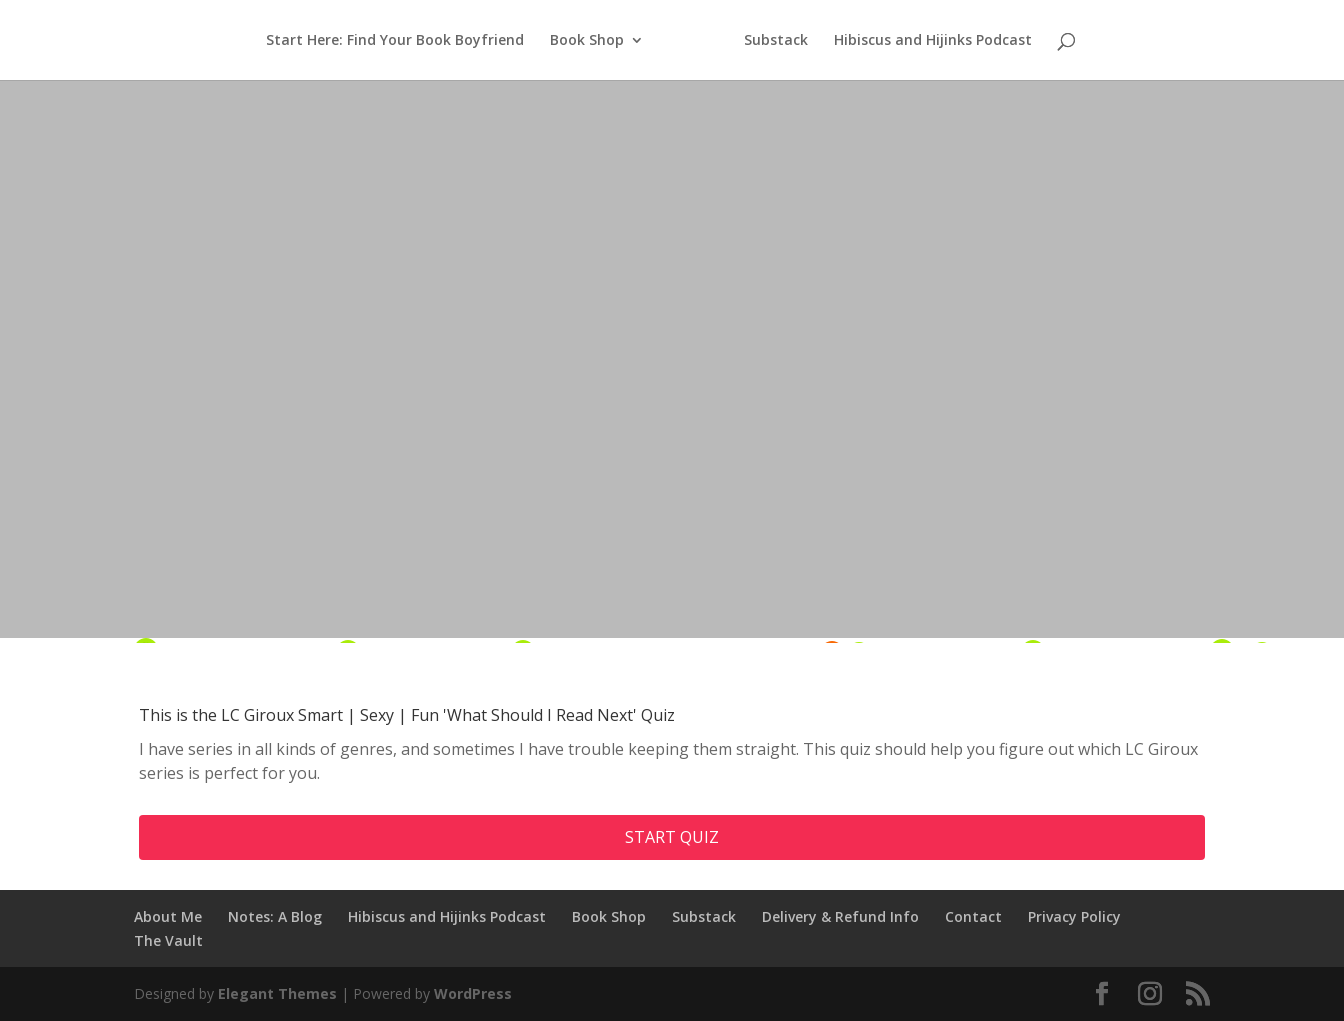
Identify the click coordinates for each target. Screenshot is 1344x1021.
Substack (776, 41)
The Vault (168, 940)
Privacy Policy (1074, 916)
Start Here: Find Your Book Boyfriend (395, 41)
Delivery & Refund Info (840, 916)
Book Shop (587, 41)
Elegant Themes (277, 993)
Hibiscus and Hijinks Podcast (933, 41)
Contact (973, 916)
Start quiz (672, 837)
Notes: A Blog (275, 916)
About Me (168, 916)
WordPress (473, 993)
